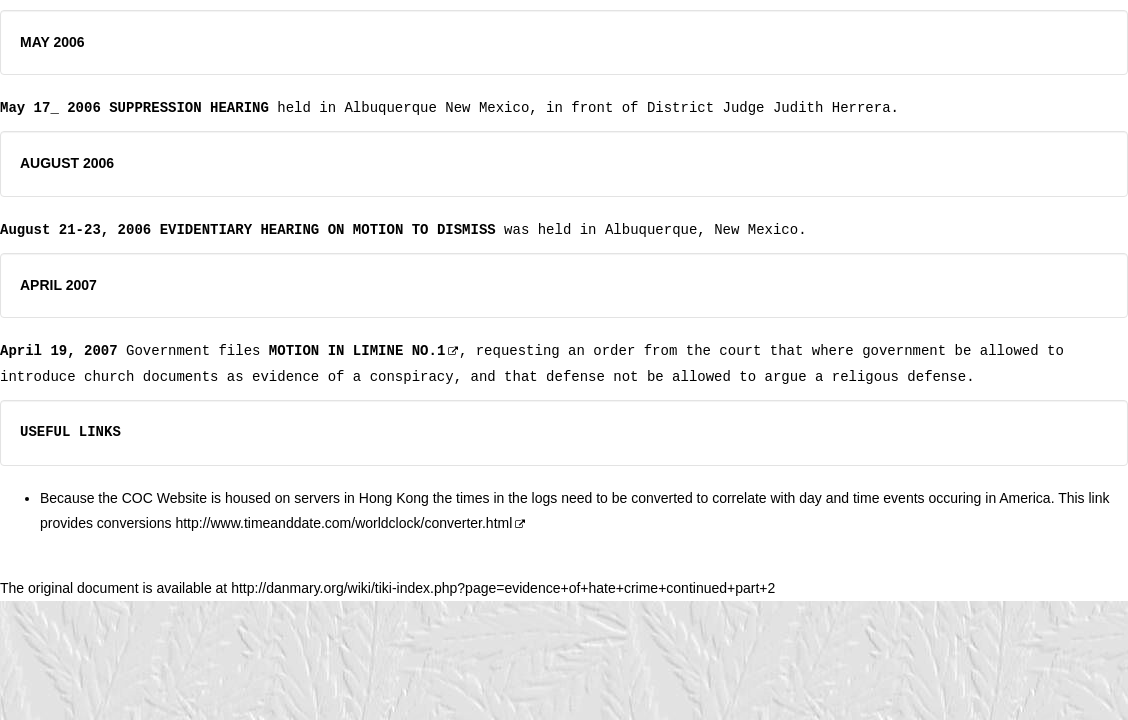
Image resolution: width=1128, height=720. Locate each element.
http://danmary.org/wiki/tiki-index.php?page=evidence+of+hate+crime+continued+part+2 (503, 588)
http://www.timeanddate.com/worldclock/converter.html (350, 523)
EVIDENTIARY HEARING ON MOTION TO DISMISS (328, 229)
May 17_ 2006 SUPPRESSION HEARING (134, 107)
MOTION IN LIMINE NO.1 (357, 350)
